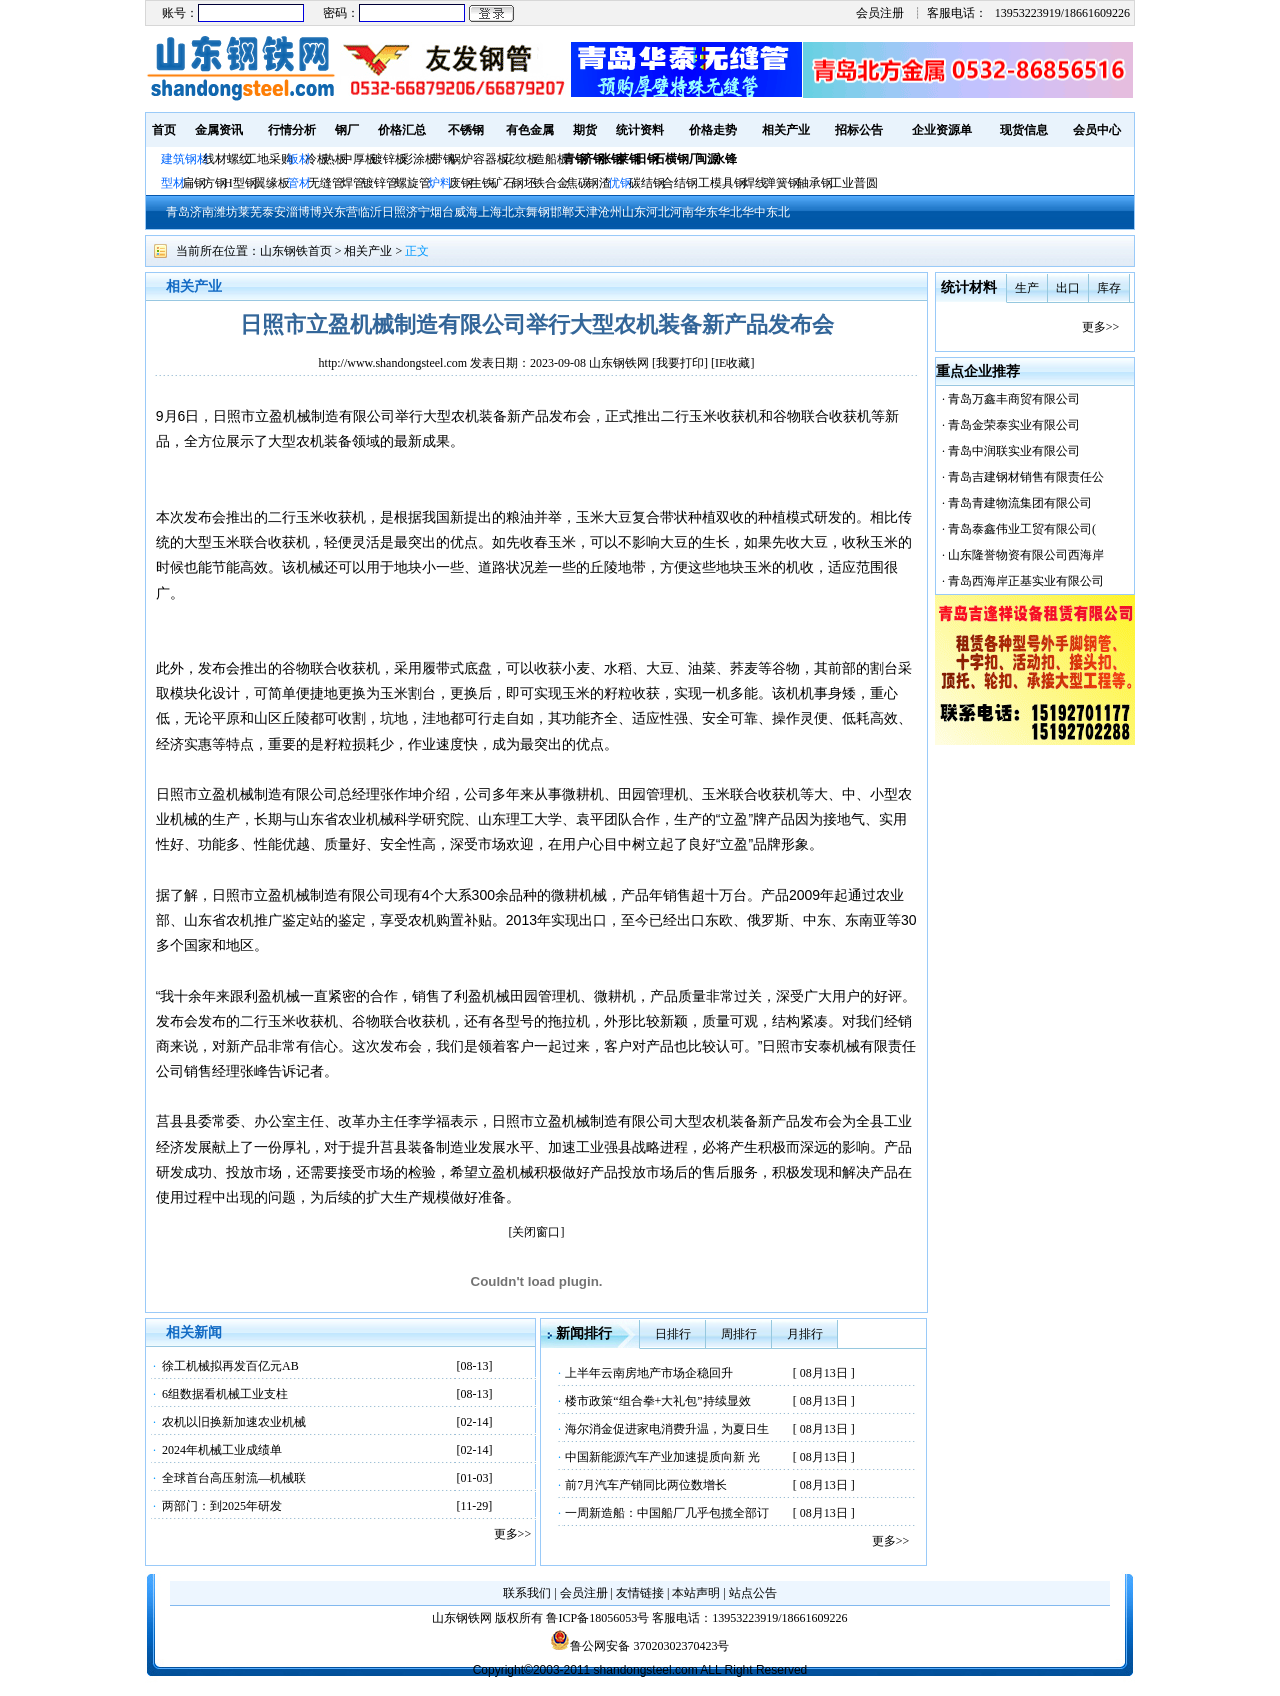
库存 (1109, 288)
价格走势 (713, 130)
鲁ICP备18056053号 (597, 1618)
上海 (490, 212)
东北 (778, 212)
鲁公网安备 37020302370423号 (639, 1646)
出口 (1068, 288)
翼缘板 (272, 183)
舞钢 (538, 212)
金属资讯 (219, 130)
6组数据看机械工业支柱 (225, 1394)
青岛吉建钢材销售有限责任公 (1026, 477)
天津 (586, 212)
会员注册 (880, 13)
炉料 (440, 183)
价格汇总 (402, 130)
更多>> (513, 1534)
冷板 (317, 159)
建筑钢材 (185, 159)
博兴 (322, 212)
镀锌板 (389, 159)
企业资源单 (942, 130)
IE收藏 (732, 363)
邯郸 (562, 212)
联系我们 (527, 1593)
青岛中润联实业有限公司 (1014, 451)
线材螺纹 (227, 159)
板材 (299, 159)
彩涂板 (419, 159)
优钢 (620, 183)
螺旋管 (413, 183)
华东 (706, 212)
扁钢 (194, 183)
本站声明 (696, 1593)
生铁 (482, 183)
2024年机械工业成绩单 (222, 1450)
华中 (754, 212)
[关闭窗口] (537, 1232)
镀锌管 (380, 183)
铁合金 (551, 183)
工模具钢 (720, 183)
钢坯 (524, 183)
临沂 (370, 212)
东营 (346, 212)
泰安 (274, 212)
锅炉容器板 (479, 159)
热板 (335, 159)
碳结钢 (647, 183)
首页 (164, 130)
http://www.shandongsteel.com (393, 363)
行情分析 (292, 130)
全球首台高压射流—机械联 (234, 1478)
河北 (658, 212)
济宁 (418, 212)
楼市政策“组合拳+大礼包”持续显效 (657, 1401)
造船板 (551, 159)
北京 (514, 212)
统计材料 (969, 287)
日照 (394, 212)
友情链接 (640, 1593)
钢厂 (347, 130)
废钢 (461, 183)
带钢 (443, 159)
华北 (730, 212)
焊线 (755, 183)
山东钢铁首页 (296, 251)
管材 (299, 183)
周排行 (739, 1334)
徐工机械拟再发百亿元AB (230, 1366)
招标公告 (859, 130)
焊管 (353, 183)
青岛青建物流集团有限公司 (1020, 503)
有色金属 (530, 130)
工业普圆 (854, 183)
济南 (202, 212)
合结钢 (680, 183)
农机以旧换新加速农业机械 (234, 1422)
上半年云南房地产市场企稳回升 (649, 1373)
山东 (634, 212)
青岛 (178, 212)
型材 (173, 183)
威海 (466, 212)
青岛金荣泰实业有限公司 (1014, 425)
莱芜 (250, 212)
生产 (1027, 288)
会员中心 (1097, 130)
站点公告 (753, 1593)
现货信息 (1024, 130)
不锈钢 (466, 130)
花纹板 (521, 159)
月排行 (805, 1334)
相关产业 (786, 130)
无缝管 (326, 183)
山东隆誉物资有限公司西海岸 (1026, 555)
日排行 (673, 1334)
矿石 (503, 183)
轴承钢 (815, 183)
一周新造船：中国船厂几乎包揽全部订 (667, 1513)
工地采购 (269, 159)
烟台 (442, 212)
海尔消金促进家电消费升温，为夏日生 (667, 1429)
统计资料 (640, 130)
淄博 (298, 212)
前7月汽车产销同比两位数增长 (646, 1485)
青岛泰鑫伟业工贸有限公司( (1022, 529)
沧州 (610, 212)
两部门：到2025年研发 (222, 1506)
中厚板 (359, 159)
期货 (585, 130)
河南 (682, 212)
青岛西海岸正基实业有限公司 (1026, 581)
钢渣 (599, 183)
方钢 (215, 183)
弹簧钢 (782, 183)
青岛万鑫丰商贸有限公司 (1014, 399)
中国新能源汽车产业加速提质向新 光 (662, 1457)
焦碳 (578, 183)
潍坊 (226, 212)
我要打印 (680, 363)
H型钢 (240, 183)
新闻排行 (584, 1333)
